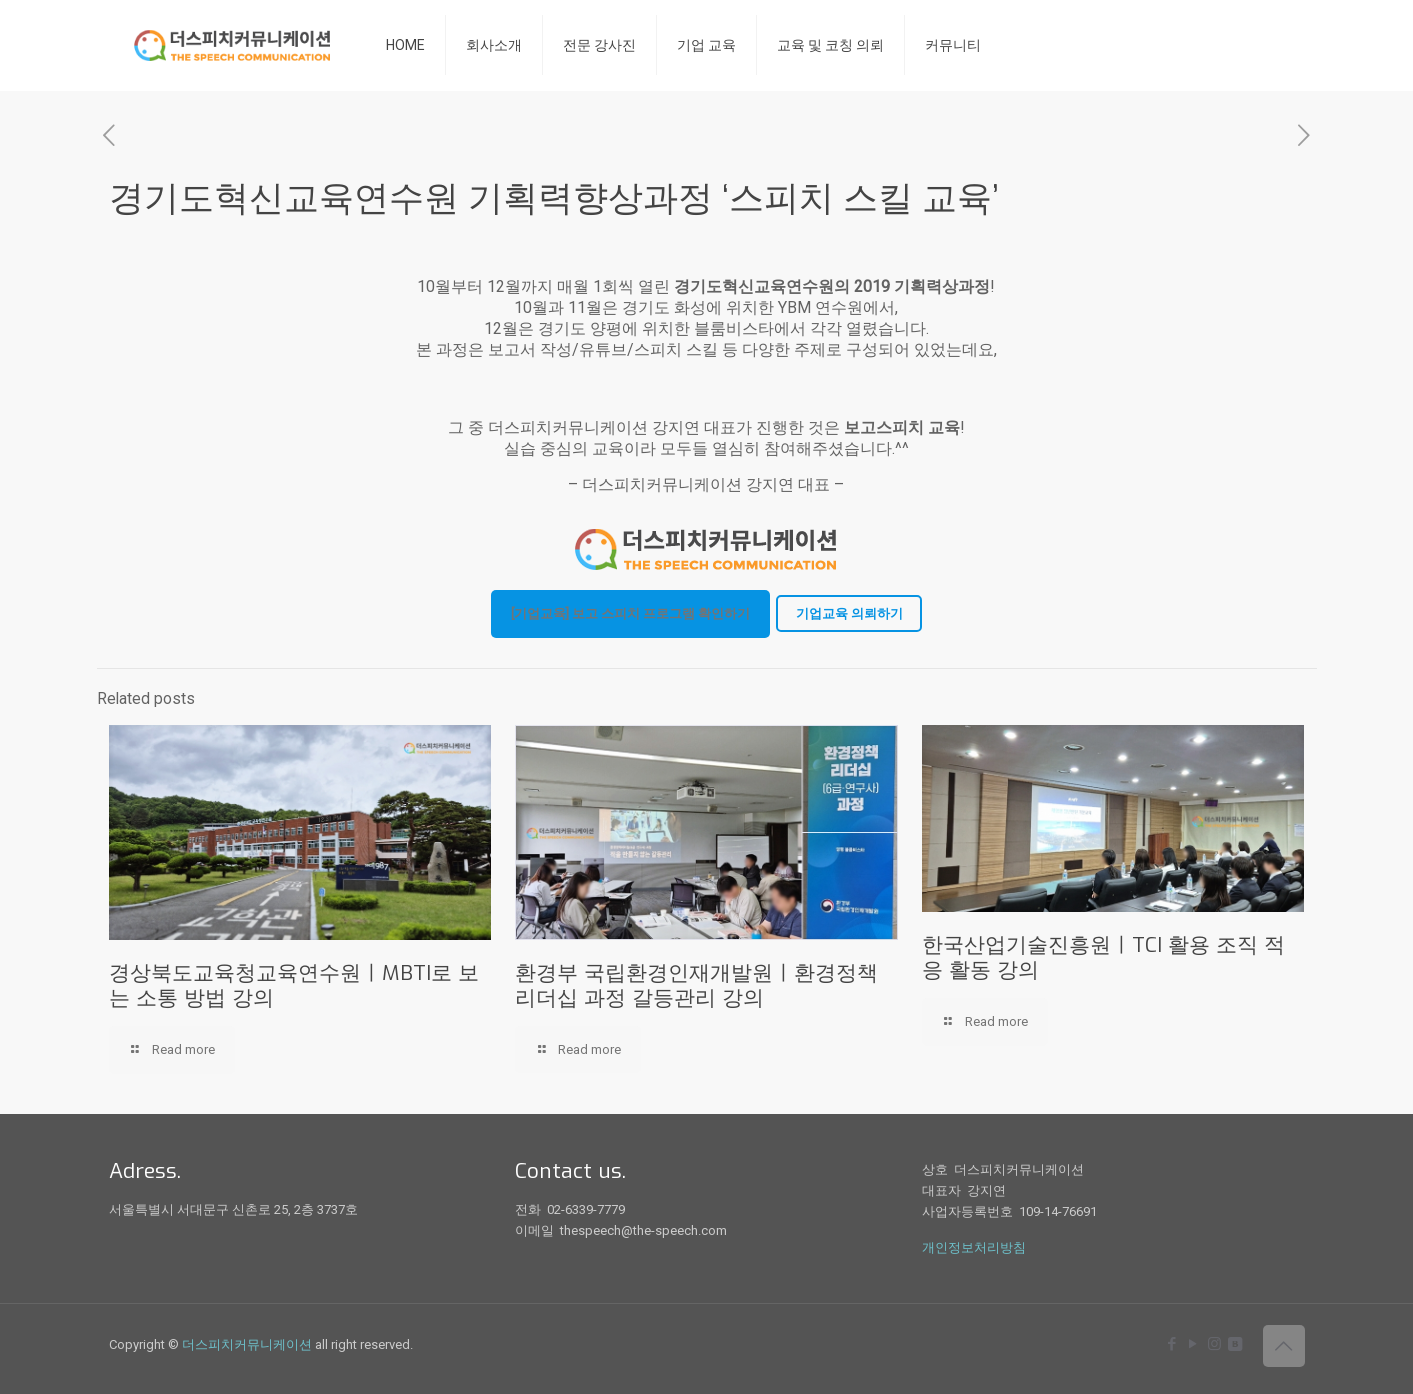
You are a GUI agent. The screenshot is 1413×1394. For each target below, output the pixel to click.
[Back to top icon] (1284, 1346)
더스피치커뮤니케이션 (247, 1344)
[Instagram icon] (1214, 1344)
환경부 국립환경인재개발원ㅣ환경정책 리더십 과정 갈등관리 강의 (696, 985)
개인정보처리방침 (974, 1247)
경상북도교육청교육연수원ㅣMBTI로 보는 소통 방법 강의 (294, 985)
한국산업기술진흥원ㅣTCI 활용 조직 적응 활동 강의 (1103, 957)
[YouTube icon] (1193, 1344)
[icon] (1235, 1344)
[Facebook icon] (1172, 1344)
